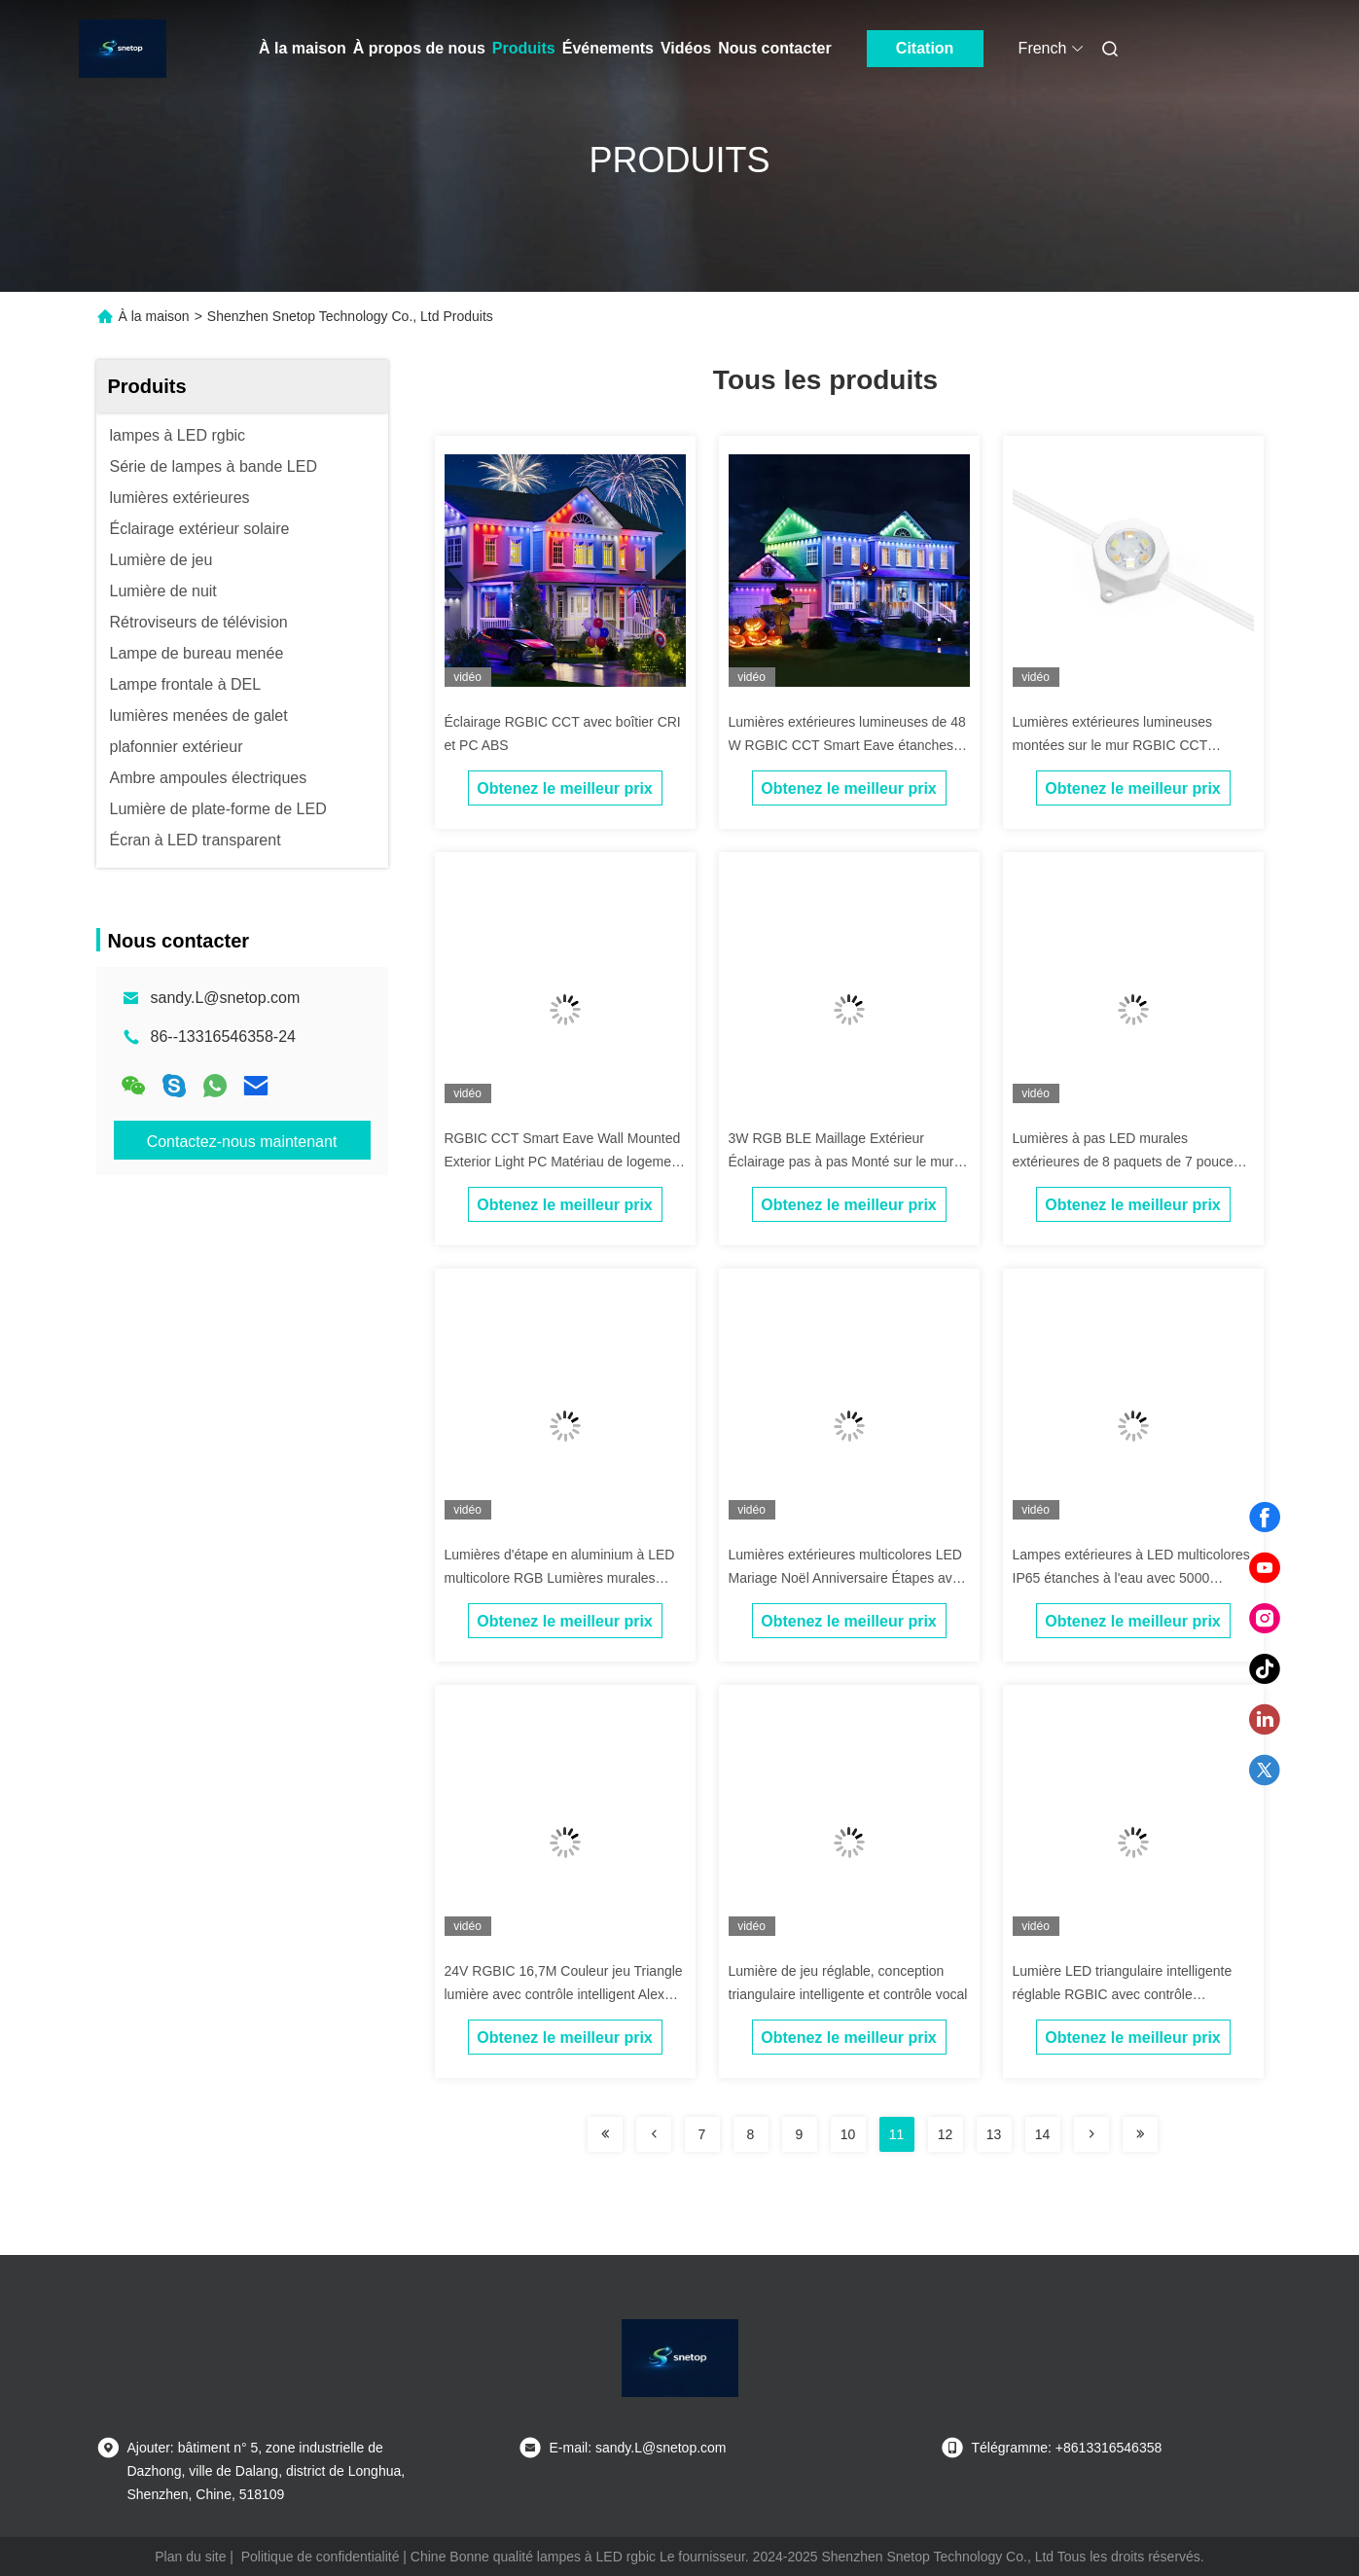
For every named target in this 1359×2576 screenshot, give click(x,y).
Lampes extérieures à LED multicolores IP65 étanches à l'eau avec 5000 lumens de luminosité (1131, 1578)
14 (1043, 2134)
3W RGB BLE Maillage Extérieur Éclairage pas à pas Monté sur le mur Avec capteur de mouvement (841, 1161)
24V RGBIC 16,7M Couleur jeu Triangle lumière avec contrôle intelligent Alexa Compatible (564, 1994)
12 (945, 2134)
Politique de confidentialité (320, 2556)
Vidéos (686, 48)
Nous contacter (774, 48)
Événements (608, 48)
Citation (925, 48)
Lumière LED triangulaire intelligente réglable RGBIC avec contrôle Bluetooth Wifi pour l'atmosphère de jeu (1131, 1994)
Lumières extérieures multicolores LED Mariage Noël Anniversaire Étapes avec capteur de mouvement (848, 1578)
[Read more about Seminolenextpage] (605, 2134)
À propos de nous (419, 48)
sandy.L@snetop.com (226, 997)
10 (848, 2134)
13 (994, 2134)
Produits (523, 48)
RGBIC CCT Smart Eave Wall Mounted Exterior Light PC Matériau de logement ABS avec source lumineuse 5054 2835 (564, 1161)
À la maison (302, 48)
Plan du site (190, 2556)
